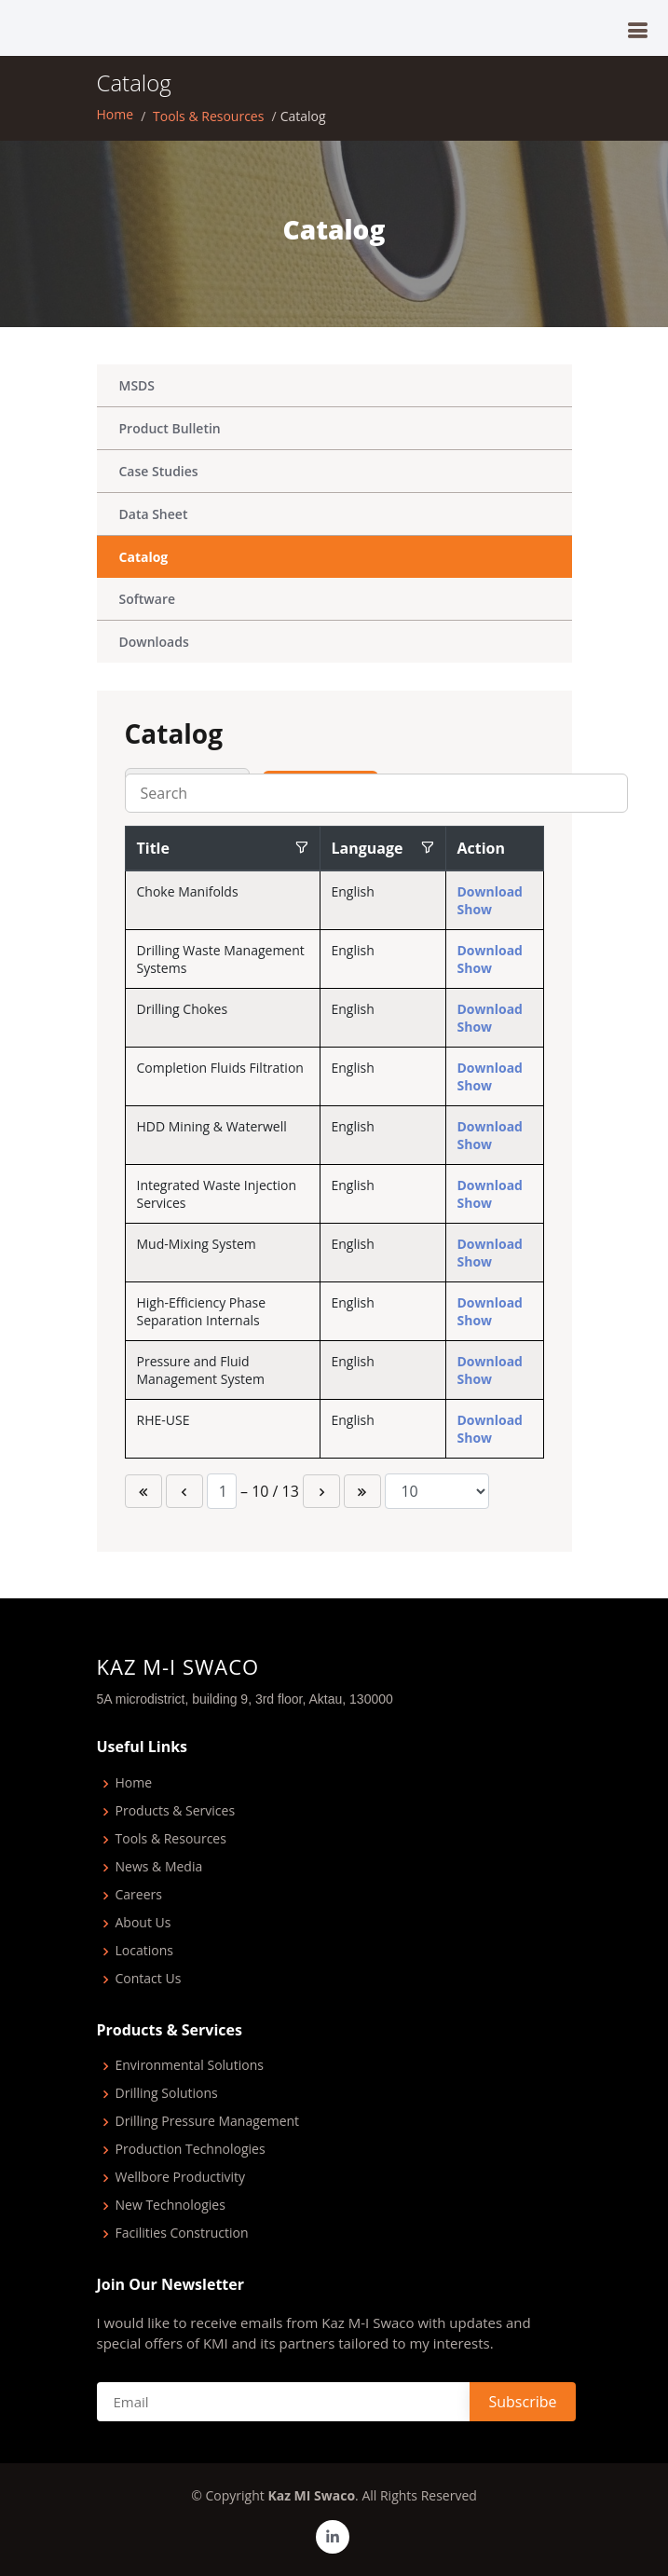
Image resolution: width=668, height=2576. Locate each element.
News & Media (159, 1867)
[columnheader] (222, 849)
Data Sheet (153, 514)
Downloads (154, 642)
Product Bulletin (170, 428)
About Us (143, 1923)
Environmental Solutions (190, 2066)
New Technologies (170, 2205)
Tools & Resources (208, 116)
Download (490, 891)
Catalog (144, 557)
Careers (139, 1895)
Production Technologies (191, 2150)
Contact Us (149, 1979)
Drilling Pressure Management (208, 2122)
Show (475, 909)
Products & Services (176, 1811)
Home (115, 114)
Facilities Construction (182, 2233)
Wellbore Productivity (181, 2177)
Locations (144, 1951)
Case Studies (158, 471)
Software (147, 599)
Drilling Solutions (167, 2094)
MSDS (137, 385)
